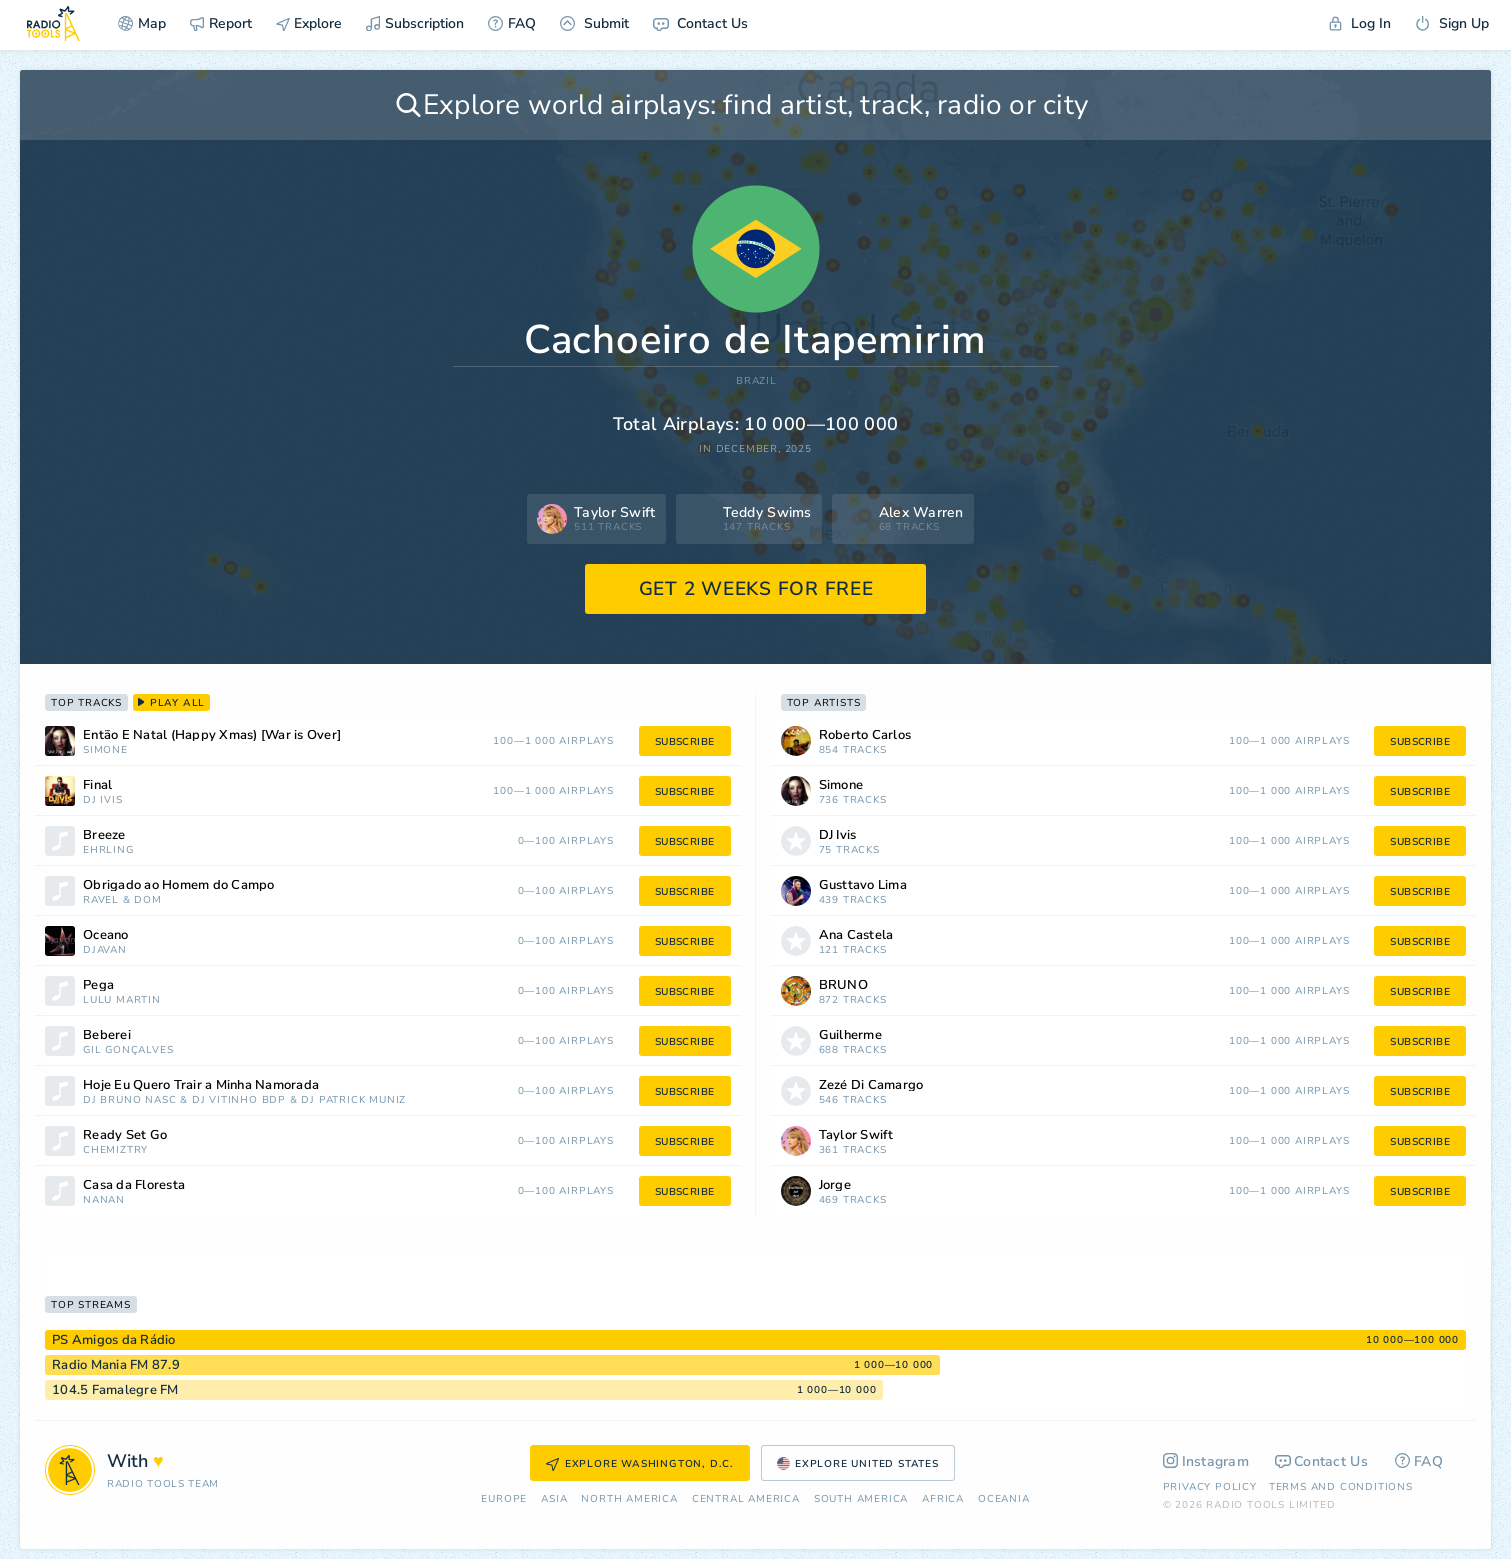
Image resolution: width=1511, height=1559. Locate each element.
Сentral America (746, 1499)
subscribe (685, 742)
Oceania (1004, 1499)
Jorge (835, 1185)
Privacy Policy (1210, 1487)
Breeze (104, 835)
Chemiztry (115, 1150)
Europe (504, 1499)
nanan (104, 1200)
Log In (1360, 23)
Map (142, 23)
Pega (98, 985)
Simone (105, 750)
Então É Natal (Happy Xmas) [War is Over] (212, 735)
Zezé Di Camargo (871, 1085)
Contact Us (700, 23)
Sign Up (1452, 23)
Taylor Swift (856, 1135)
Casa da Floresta (134, 1185)
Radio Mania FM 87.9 (116, 1365)
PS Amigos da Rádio (114, 1340)
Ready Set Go (125, 1135)
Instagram (1206, 1461)
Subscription (415, 23)
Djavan (105, 950)
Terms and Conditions (1341, 1487)
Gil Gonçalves (128, 1050)
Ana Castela (856, 935)
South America (861, 1499)
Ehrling (108, 850)
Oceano (106, 935)
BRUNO (843, 985)
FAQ (512, 23)
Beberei (107, 1035)
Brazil (756, 381)
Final (97, 785)
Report (221, 23)
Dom (147, 900)
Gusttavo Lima (863, 885)
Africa (943, 1499)
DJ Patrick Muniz (353, 1100)
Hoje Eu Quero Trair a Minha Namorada (201, 1085)
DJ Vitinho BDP (239, 1100)
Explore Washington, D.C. (640, 1464)
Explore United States (858, 1464)
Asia (554, 1499)
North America (629, 1499)
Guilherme (850, 1035)
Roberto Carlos (865, 735)
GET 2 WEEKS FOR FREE (756, 589)
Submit (594, 23)
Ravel (101, 900)
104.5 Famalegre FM (115, 1390)
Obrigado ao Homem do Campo (179, 885)
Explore (309, 23)
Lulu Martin (122, 1000)
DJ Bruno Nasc (129, 1100)
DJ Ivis (103, 800)
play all (171, 703)
